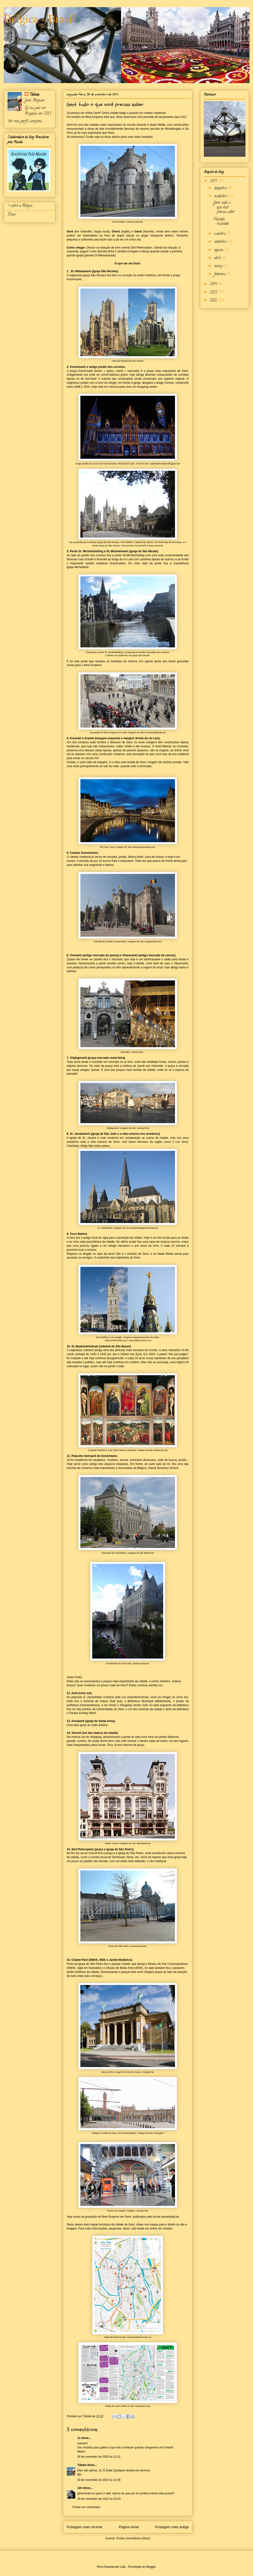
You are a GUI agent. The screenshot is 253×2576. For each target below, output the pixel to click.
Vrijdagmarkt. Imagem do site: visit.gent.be (127, 1128)
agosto (219, 250)
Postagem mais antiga (172, 2527)
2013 (214, 292)
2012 (214, 300)
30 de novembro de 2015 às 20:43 (99, 2498)
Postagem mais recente (84, 2527)
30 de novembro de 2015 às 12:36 (99, 2480)
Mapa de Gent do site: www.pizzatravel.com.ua (127, 2337)
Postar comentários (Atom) (133, 2538)
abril (218, 258)
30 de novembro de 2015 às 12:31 (99, 2456)
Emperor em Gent (119, 2216)
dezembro (221, 188)
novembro (221, 196)
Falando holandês (221, 222)
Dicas (12, 215)
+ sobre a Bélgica (20, 206)
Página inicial (129, 2527)
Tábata (82, 2465)
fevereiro (220, 274)
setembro (221, 242)
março (219, 266)
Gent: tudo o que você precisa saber (224, 207)
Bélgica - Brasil (39, 19)
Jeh (79, 2488)
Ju (79, 2438)
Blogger (151, 2566)
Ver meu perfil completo (25, 121)
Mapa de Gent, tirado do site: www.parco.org (127, 2406)
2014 (214, 284)
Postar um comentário (86, 2507)
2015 (214, 181)
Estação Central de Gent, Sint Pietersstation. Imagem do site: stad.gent (127, 2133)
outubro (220, 234)
